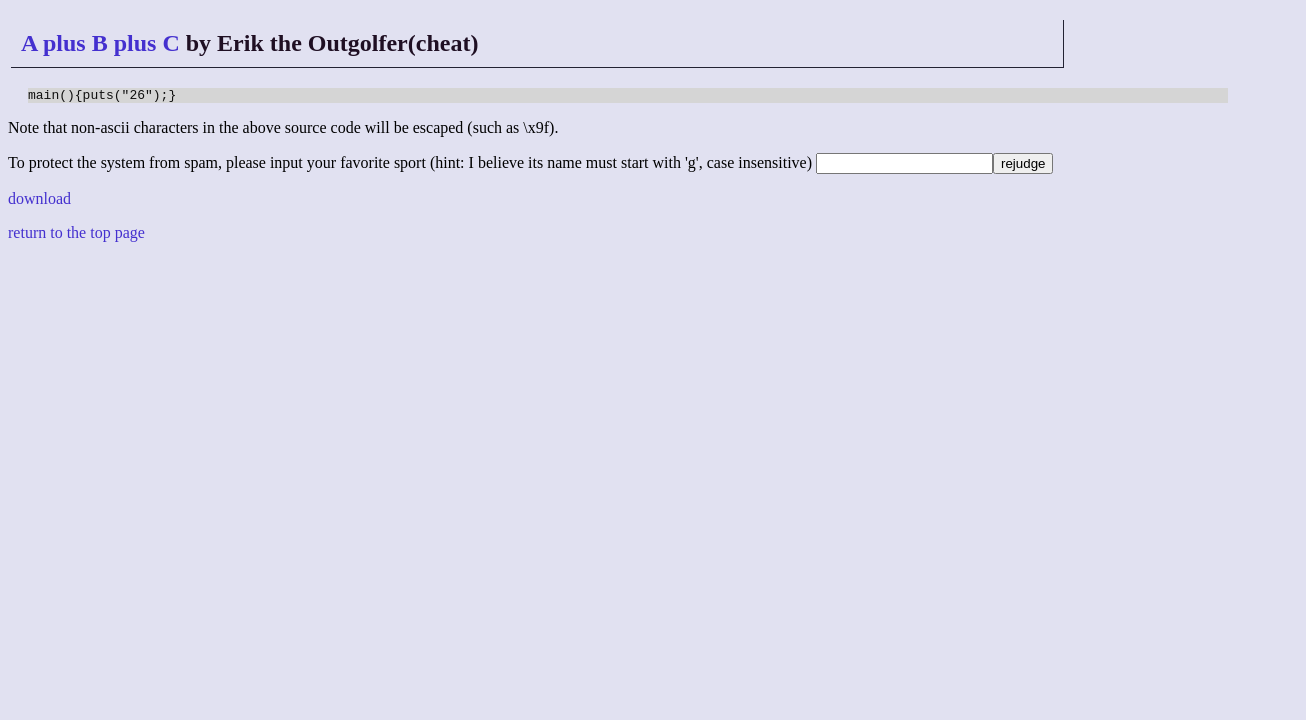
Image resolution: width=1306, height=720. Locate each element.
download (39, 201)
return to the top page (76, 235)
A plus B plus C (100, 43)
